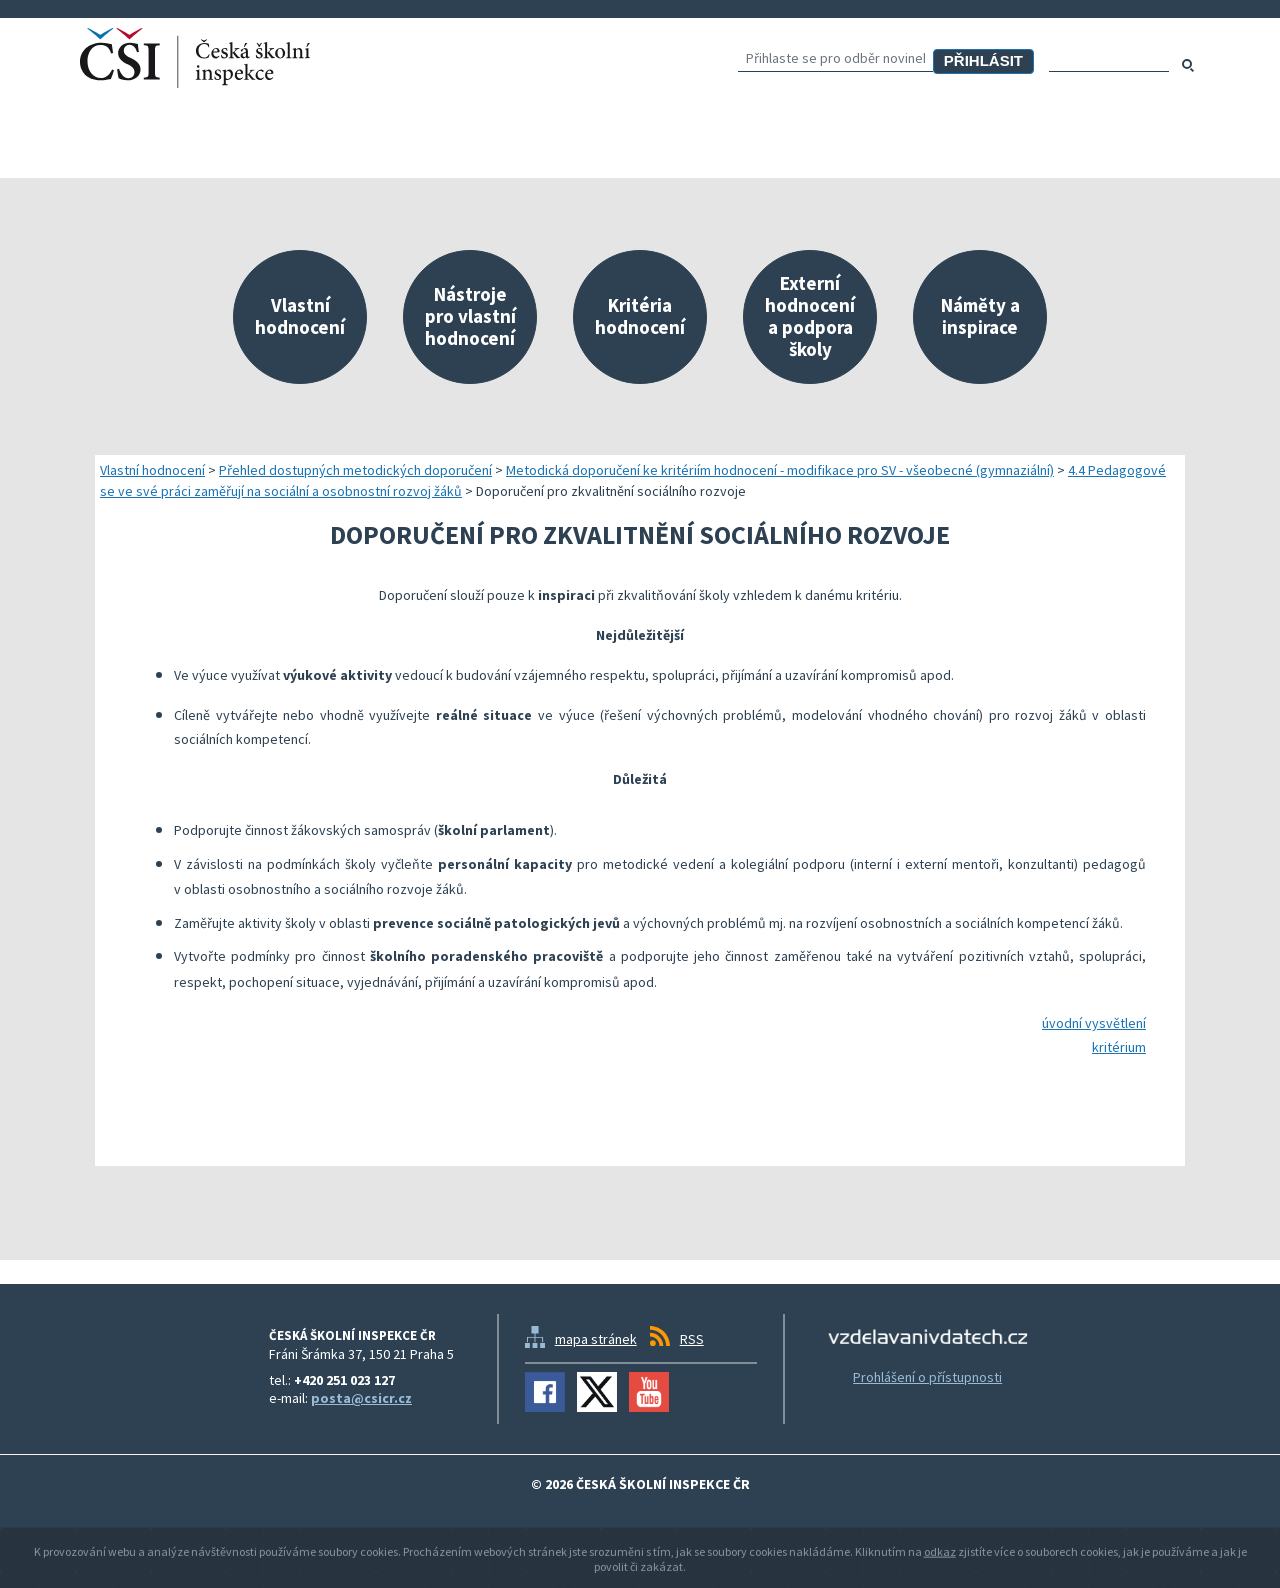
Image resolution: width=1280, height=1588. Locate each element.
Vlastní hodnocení (152, 470)
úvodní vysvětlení (1094, 1023)
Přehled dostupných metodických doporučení (355, 470)
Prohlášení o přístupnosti (927, 1377)
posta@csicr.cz (361, 1398)
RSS (692, 1339)
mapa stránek (596, 1339)
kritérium (1119, 1047)
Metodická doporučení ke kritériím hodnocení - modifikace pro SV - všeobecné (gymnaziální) (780, 470)
